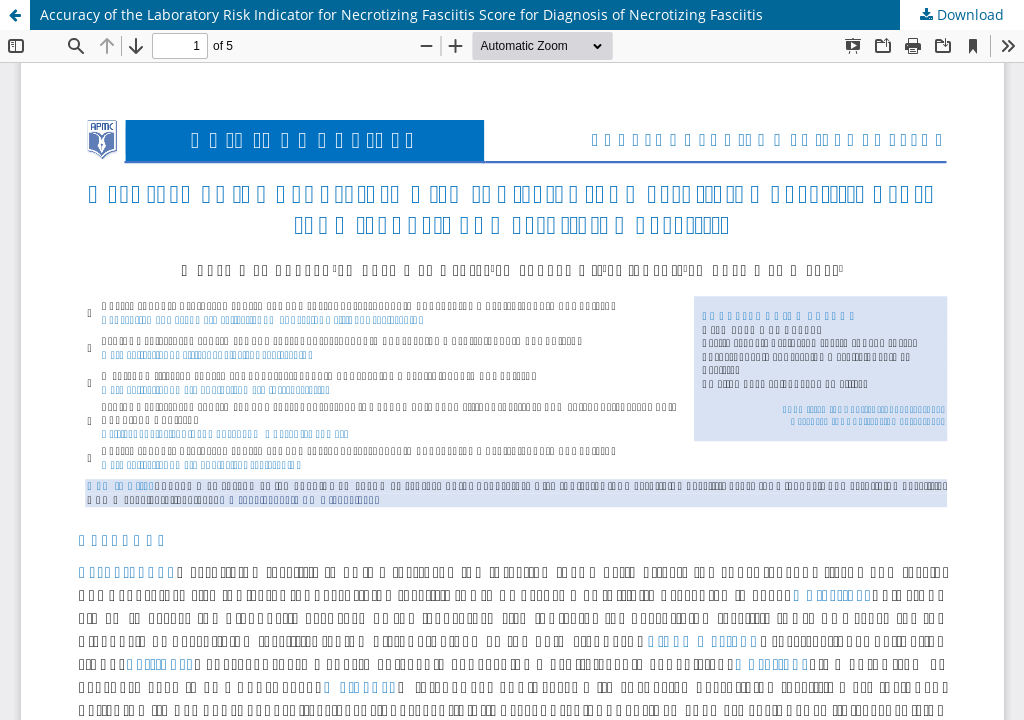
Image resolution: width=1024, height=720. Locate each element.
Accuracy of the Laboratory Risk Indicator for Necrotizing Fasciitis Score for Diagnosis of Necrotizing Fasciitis (401, 14)
